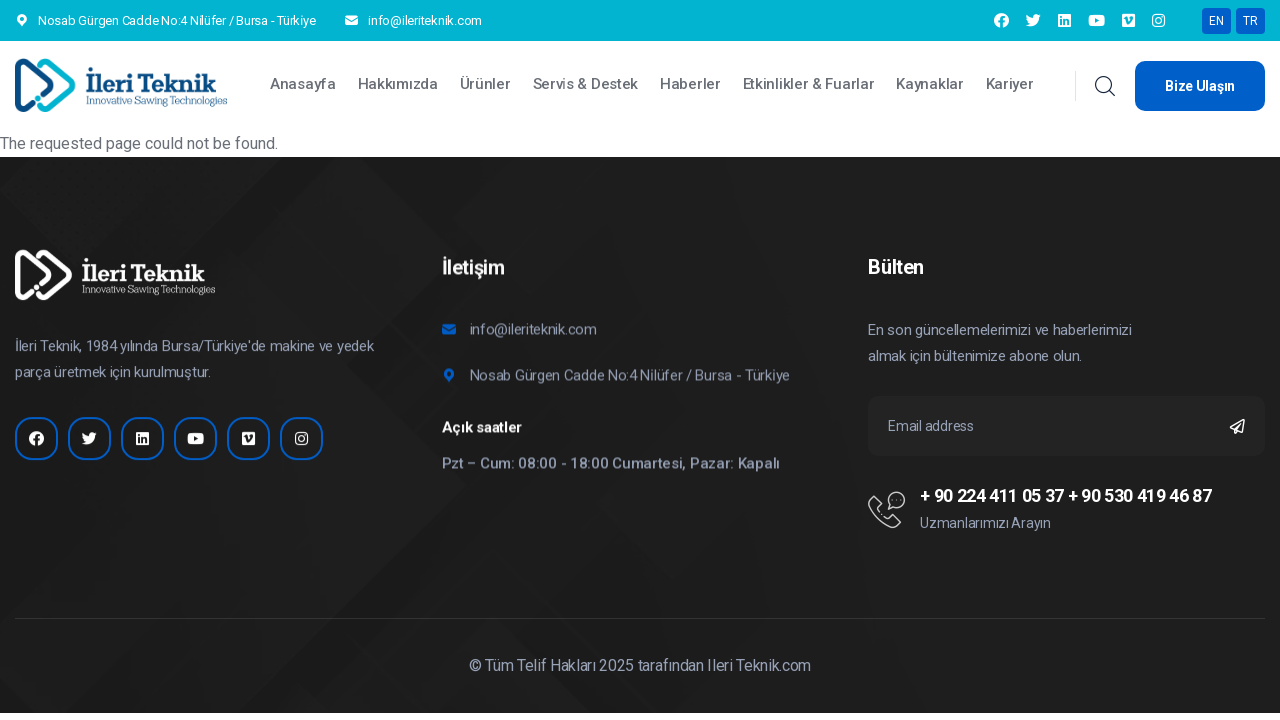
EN (1216, 21)
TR (1250, 21)
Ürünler (485, 84)
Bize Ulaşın (1200, 86)
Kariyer (1010, 84)
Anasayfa (303, 84)
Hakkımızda (398, 84)
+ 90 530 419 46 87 (1140, 495)
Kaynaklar (929, 84)
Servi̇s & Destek (586, 84)
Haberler (690, 84)
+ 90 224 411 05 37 (992, 495)
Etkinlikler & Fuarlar (809, 84)
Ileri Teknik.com (759, 665)
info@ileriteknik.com (425, 20)
